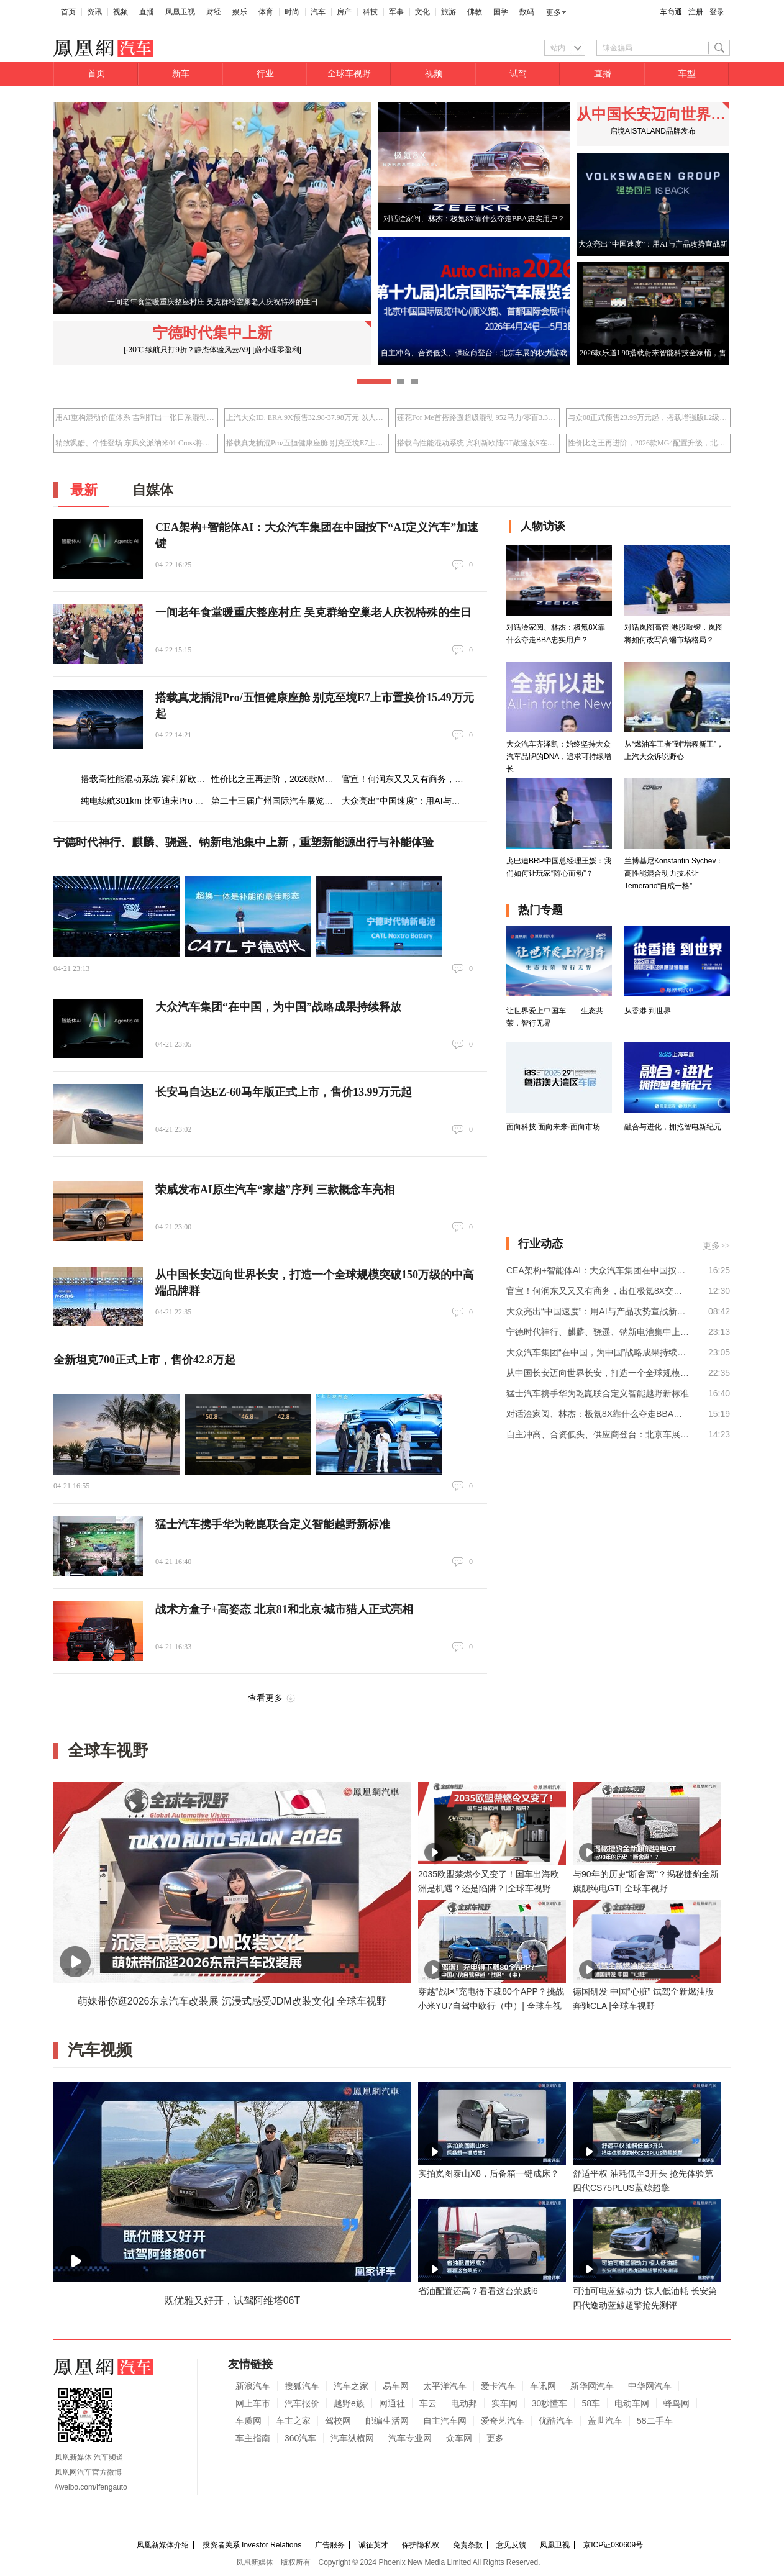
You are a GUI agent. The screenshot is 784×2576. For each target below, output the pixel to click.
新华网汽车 (592, 2386)
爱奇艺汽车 (502, 2421)
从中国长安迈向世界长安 (653, 114)
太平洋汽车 (445, 2386)
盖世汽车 (605, 2421)
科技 (370, 11)
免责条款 (468, 2545)
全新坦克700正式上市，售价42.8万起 (144, 1360)
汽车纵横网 (352, 2438)
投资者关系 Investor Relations (252, 2545)
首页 (68, 11)
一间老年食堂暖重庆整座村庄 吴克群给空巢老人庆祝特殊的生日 (313, 612)
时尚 (292, 11)
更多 (553, 12)
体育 (265, 11)
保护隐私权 (420, 2545)
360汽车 (300, 2438)
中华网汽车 (650, 2386)
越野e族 (349, 2403)
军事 (396, 11)
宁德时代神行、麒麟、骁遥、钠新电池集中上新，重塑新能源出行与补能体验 (243, 842)
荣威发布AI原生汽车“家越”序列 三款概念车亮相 (274, 1189)
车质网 (248, 2421)
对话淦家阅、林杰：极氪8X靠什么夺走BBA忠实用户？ (598, 1414)
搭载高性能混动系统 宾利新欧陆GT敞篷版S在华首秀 (477, 443)
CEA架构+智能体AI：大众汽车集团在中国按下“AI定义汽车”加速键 (598, 1270)
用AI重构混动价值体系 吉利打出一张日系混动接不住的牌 (135, 417)
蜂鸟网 (676, 2403)
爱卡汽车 (498, 2386)
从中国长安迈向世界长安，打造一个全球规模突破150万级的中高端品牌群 (598, 1373)
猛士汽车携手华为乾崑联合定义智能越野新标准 (272, 1524)
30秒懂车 (550, 2403)
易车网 (396, 2386)
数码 (526, 11)
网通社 (392, 2403)
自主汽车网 (445, 2421)
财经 (213, 11)
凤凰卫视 (180, 11)
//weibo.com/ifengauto (91, 2487)
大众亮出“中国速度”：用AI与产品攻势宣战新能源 (436, 801)
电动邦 (464, 2403)
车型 (687, 73)
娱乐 (239, 11)
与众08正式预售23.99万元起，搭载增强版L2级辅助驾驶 (648, 417)
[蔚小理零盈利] (276, 349)
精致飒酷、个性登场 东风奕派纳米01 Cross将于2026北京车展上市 (135, 443)
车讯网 (543, 2386)
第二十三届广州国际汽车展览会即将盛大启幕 (298, 801)
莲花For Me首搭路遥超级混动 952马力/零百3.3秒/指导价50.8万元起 (477, 417)
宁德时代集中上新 (212, 332)
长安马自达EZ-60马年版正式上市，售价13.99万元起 (283, 1092)
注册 (695, 11)
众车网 (459, 2438)
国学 (500, 11)
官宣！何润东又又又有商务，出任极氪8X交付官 (434, 779)
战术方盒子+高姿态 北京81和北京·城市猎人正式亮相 (284, 1609)
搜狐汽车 (302, 2386)
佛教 (474, 11)
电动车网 (631, 2403)
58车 (590, 2403)
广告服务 (330, 2545)
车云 (428, 2403)
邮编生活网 (387, 2421)
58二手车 (655, 2421)
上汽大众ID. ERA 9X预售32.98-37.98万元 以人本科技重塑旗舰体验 (306, 417)
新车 (180, 73)
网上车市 (252, 2403)
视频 (120, 11)
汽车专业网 (410, 2438)
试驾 (518, 73)
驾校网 (338, 2421)
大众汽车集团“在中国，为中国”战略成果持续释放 (278, 1007)
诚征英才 (373, 2545)
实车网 (504, 2403)
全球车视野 (349, 73)
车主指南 (252, 2438)
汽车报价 (302, 2403)
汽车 (318, 11)
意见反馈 (511, 2545)
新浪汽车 (252, 2386)
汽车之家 (351, 2386)
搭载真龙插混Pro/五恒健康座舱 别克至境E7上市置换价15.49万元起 (306, 443)
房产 (344, 11)
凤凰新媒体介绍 (163, 2545)
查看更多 (265, 1698)
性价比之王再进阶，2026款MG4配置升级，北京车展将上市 (648, 443)
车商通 (671, 11)
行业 (265, 73)
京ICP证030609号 (613, 2545)
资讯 (94, 11)
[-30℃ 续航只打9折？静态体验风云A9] (187, 349)
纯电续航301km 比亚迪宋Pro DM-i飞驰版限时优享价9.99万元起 (203, 801)
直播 (146, 11)
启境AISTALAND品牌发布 (653, 131)
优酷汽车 (556, 2421)
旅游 (448, 11)
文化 (422, 11)
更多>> (716, 1245)
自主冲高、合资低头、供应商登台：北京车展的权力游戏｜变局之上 (598, 1434)
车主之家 (293, 2421)
